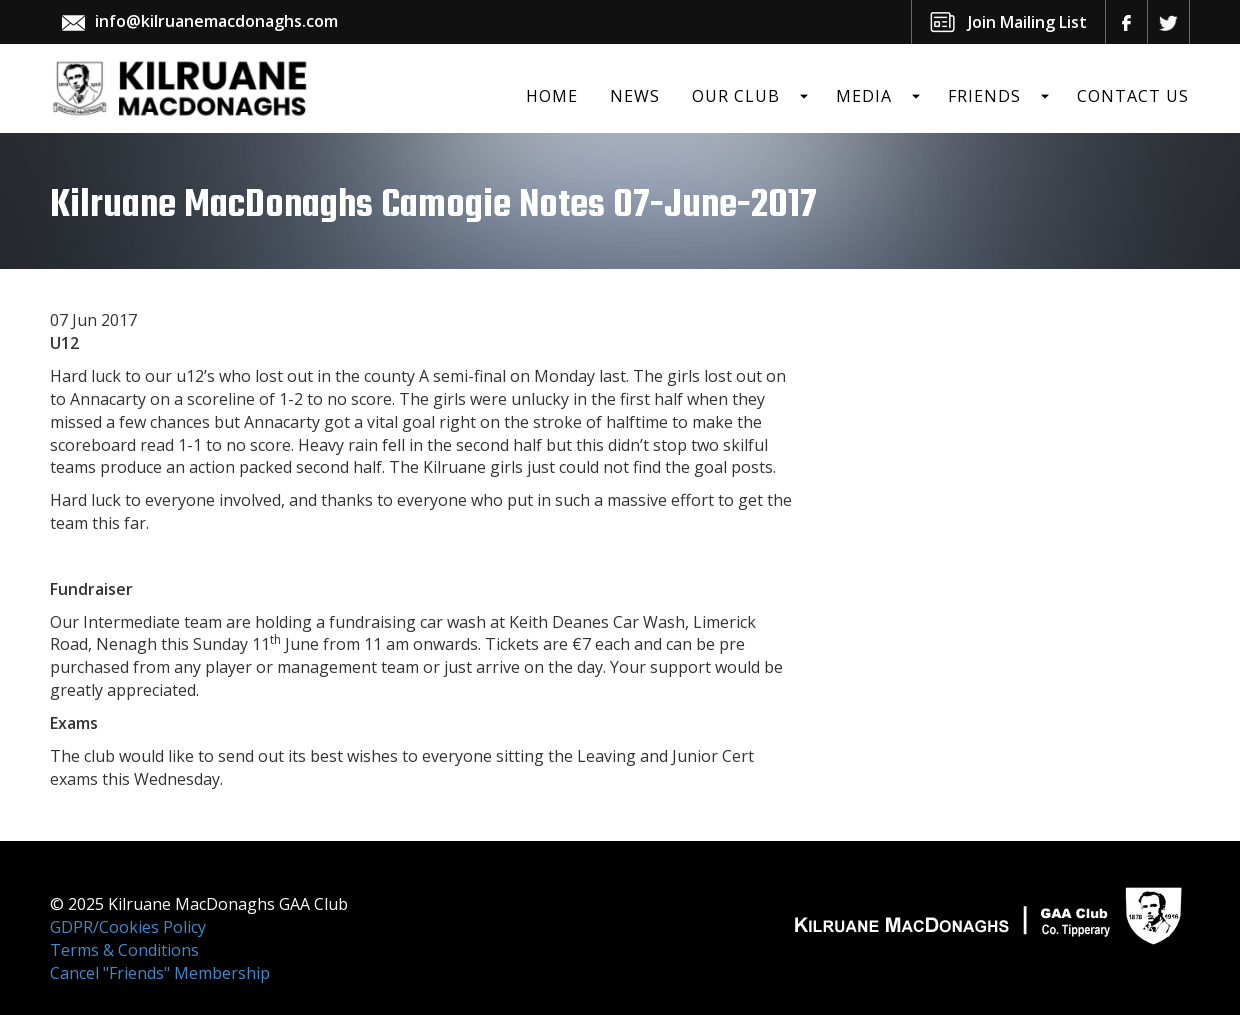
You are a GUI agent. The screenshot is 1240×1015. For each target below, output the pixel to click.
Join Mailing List (1027, 22)
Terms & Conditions (124, 950)
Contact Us (1133, 96)
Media (864, 96)
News (635, 96)
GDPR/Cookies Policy (128, 927)
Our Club (736, 96)
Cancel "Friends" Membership (160, 973)
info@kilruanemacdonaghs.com (216, 21)
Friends (984, 96)
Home (552, 96)
